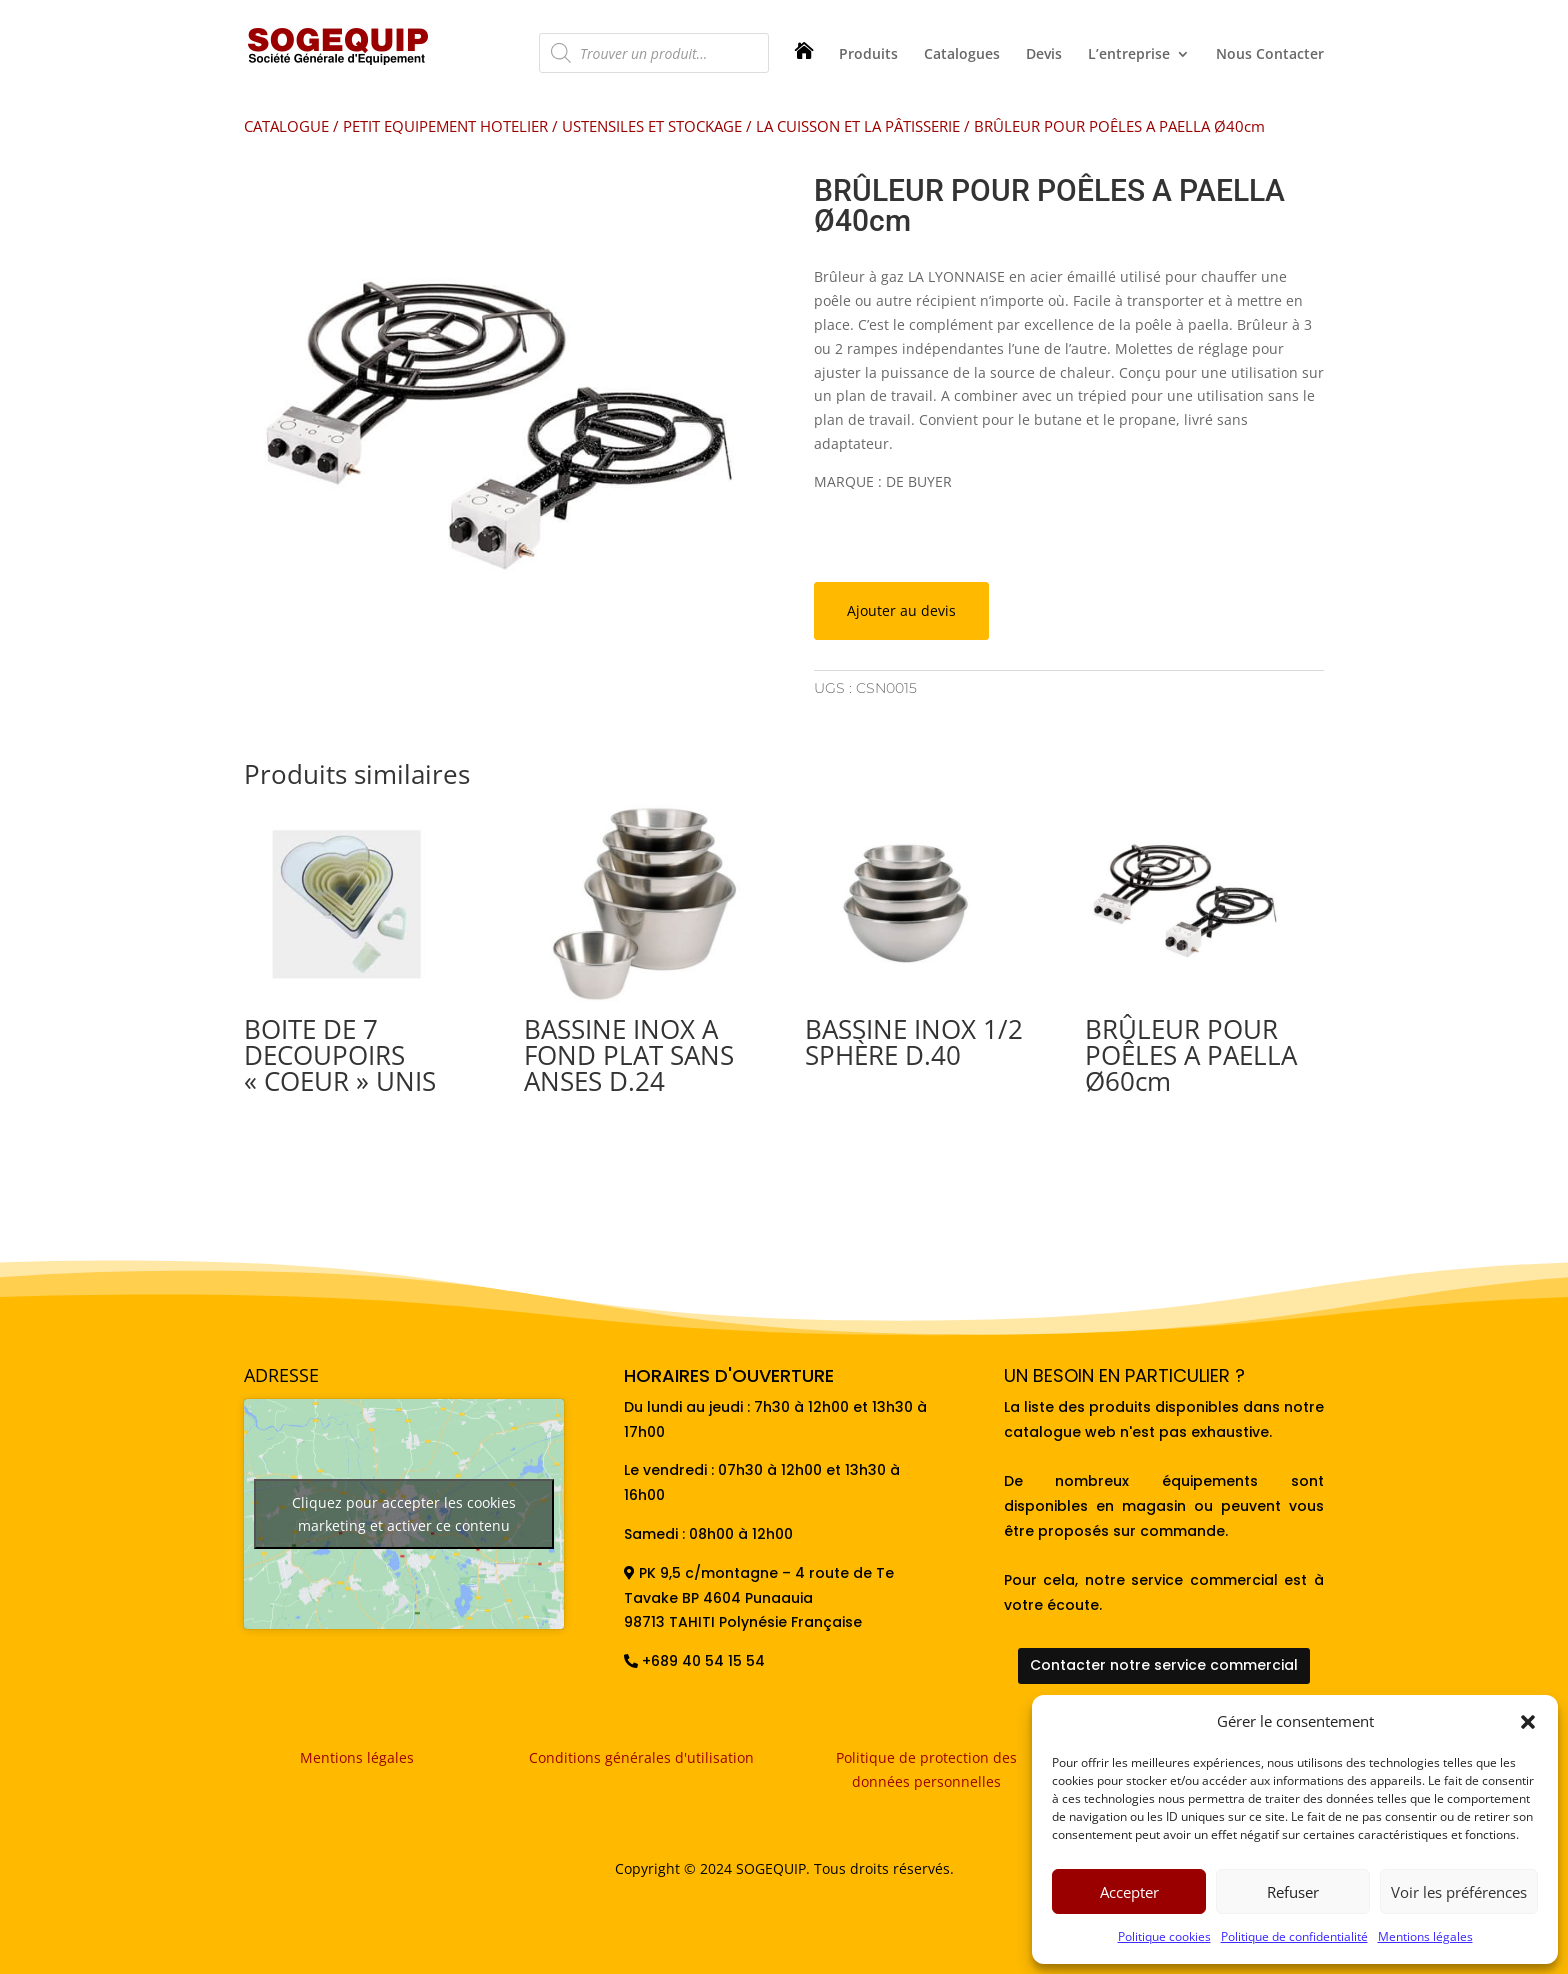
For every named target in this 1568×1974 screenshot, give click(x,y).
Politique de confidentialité (1294, 1936)
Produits (868, 55)
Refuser (1293, 1892)
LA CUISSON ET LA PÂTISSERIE (858, 126)
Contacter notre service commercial (1164, 1665)
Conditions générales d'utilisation (641, 1757)
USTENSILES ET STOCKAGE (652, 126)
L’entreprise (1129, 55)
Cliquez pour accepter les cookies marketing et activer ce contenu (404, 1514)
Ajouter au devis (901, 610)
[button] (1528, 1722)
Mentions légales (1425, 1936)
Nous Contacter (1270, 55)
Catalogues (962, 55)
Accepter (1129, 1892)
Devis (1044, 55)
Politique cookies (1164, 1936)
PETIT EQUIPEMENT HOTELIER (445, 126)
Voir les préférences (1459, 1892)
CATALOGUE (286, 126)
